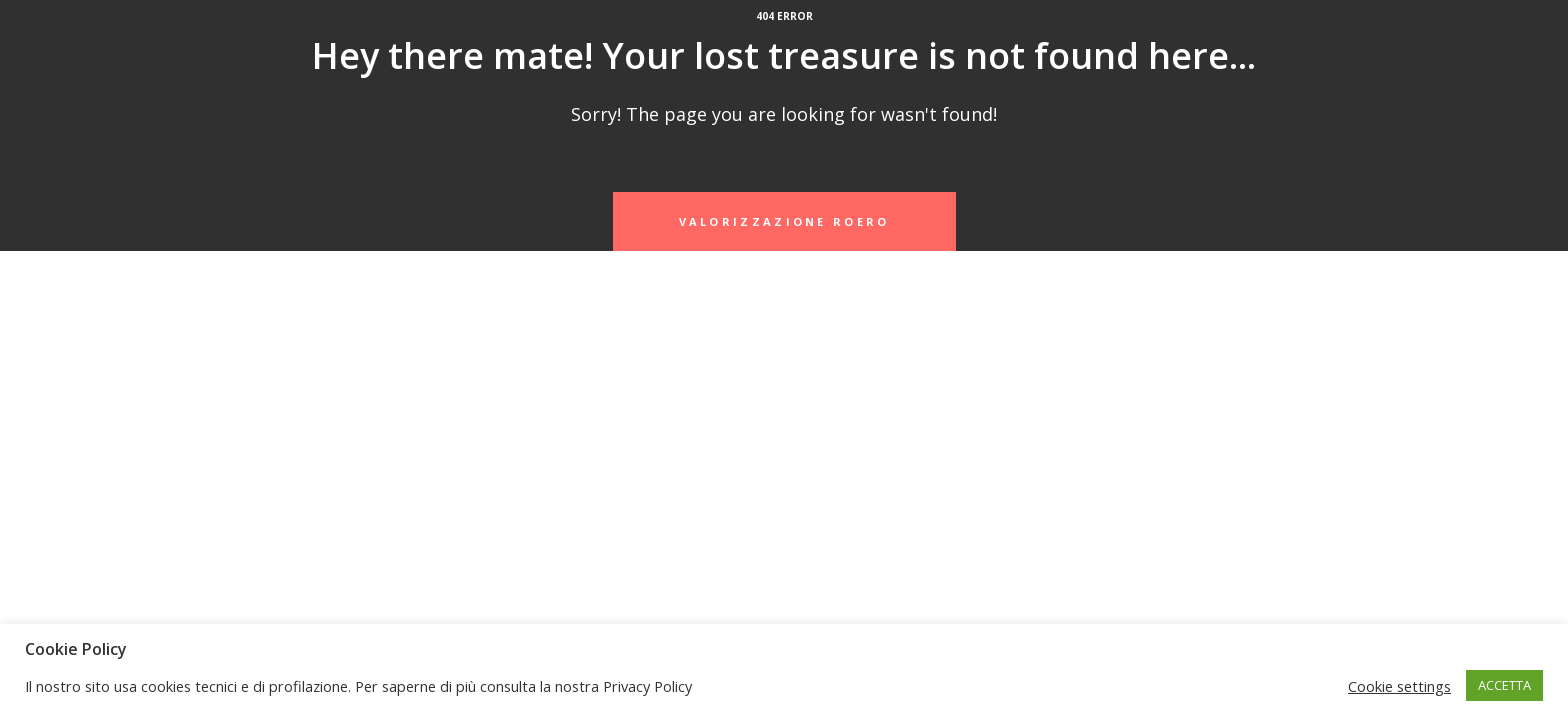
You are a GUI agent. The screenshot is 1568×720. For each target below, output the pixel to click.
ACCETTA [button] (1504, 685)
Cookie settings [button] (1399, 686)
